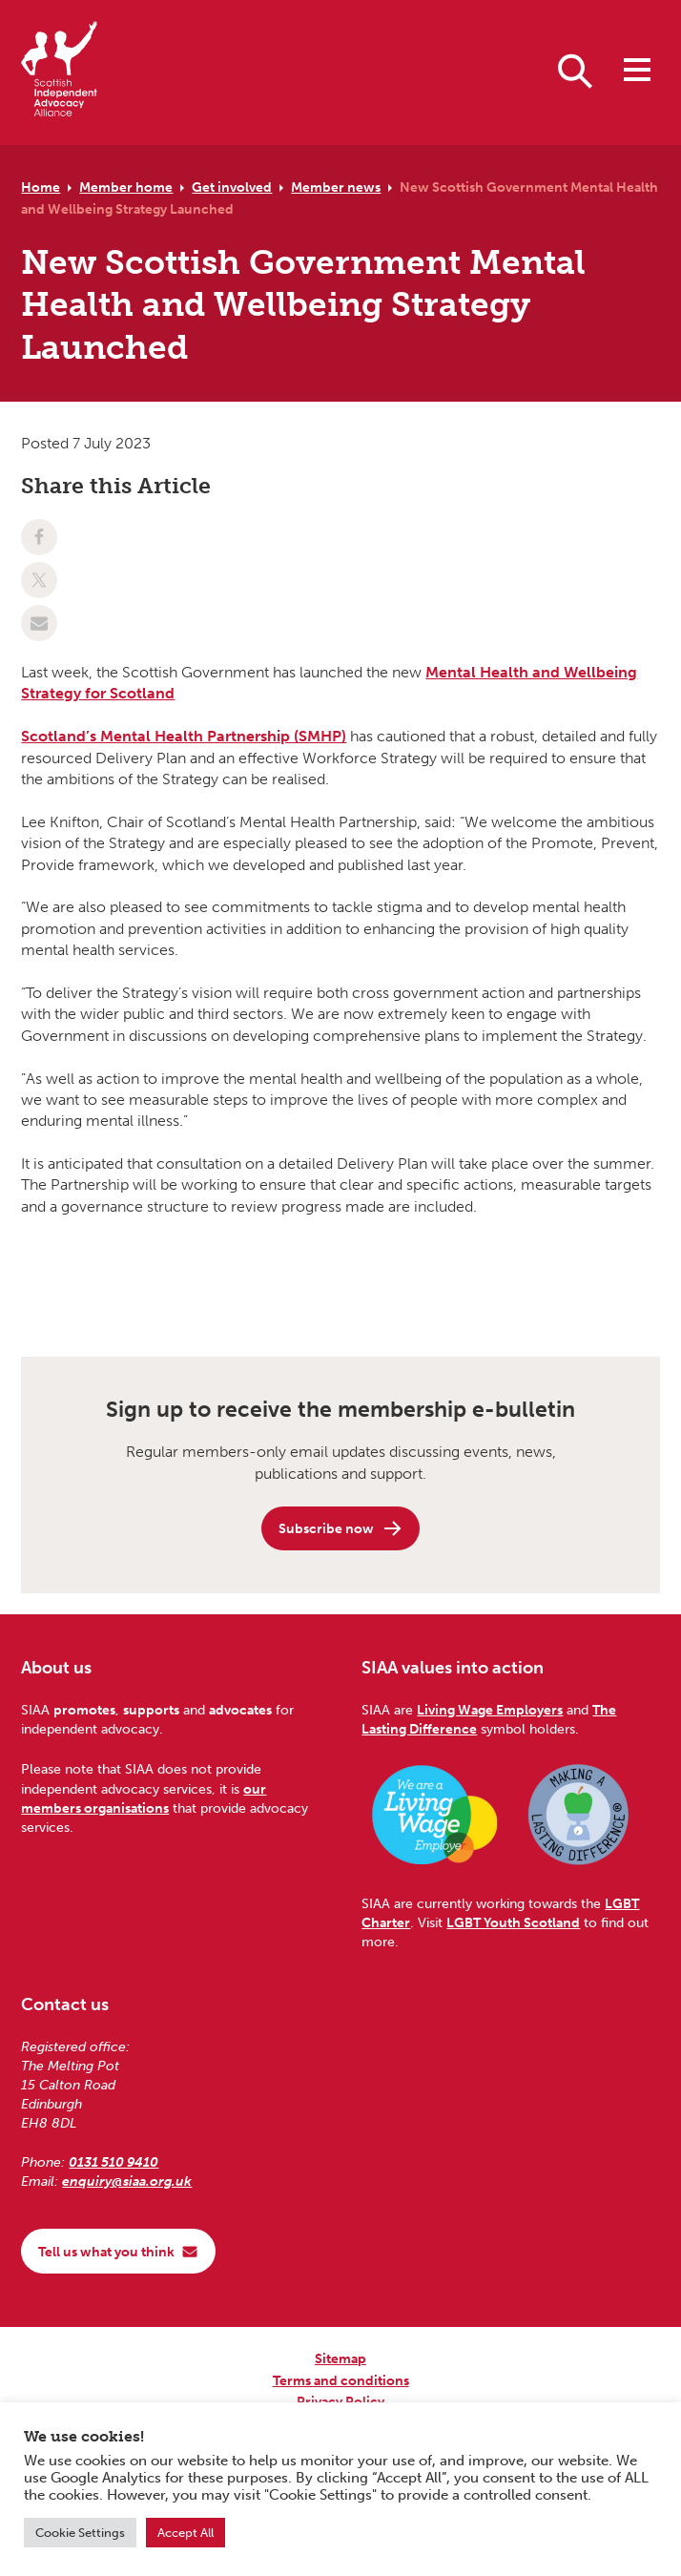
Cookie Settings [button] (80, 2532)
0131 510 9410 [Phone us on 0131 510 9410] (113, 2162)
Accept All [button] (185, 2532)
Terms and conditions (341, 2380)
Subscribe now (341, 1528)
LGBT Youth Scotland (513, 1922)
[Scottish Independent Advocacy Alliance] (59, 72)
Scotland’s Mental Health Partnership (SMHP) (183, 736)
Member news (336, 187)
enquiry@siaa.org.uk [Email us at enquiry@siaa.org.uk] (127, 2181)
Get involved (232, 187)
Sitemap (340, 2358)
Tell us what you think (118, 2251)
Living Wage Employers (490, 1709)
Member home (126, 187)
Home (40, 187)
